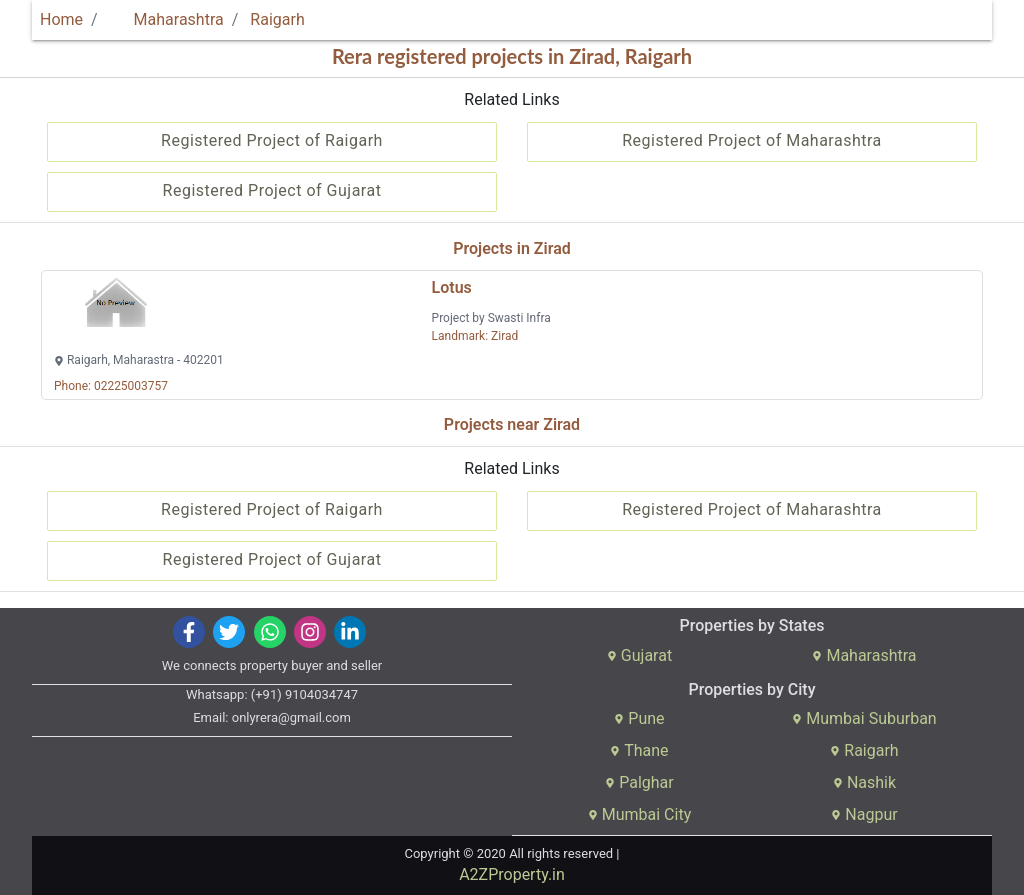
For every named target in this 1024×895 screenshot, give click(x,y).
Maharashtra (167, 19)
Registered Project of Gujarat (272, 190)
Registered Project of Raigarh (272, 140)
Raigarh (277, 19)
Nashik (864, 782)
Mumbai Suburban (864, 718)
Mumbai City (639, 814)
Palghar (639, 782)
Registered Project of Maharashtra (752, 140)
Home (61, 19)
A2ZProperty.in (512, 874)
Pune (639, 718)
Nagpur (864, 814)
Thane (639, 750)
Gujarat (639, 655)
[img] (189, 632)
